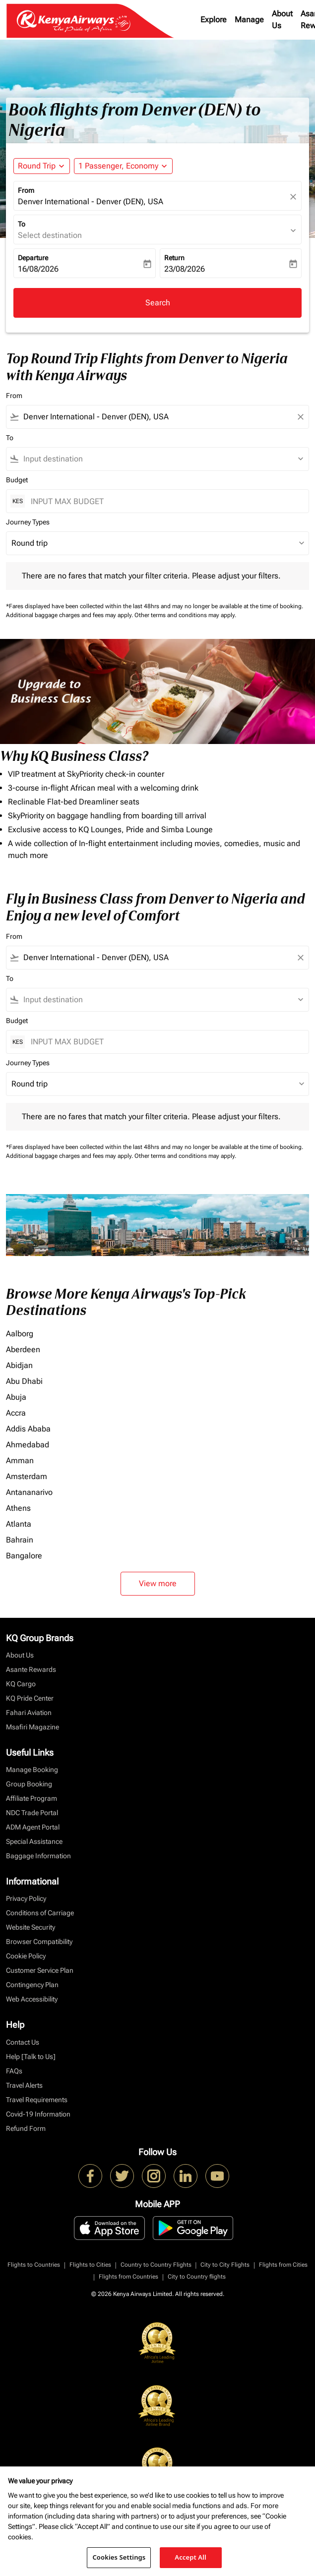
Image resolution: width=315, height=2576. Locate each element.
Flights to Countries (33, 2264)
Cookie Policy (26, 1956)
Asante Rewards (31, 1669)
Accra (16, 1413)
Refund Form (26, 2128)
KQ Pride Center (30, 1698)
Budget (17, 480)
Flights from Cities (283, 2264)
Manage (249, 19)
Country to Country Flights (156, 2264)
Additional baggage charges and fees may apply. (70, 615)
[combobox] (157, 417)
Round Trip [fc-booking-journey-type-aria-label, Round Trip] (37, 166)
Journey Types (28, 522)
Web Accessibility (32, 1999)
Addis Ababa (28, 1428)
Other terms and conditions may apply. (185, 615)
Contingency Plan (32, 1985)
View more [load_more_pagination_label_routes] (158, 1583)
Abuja (16, 1397)
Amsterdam (26, 1476)
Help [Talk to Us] (31, 2057)
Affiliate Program (31, 1798)
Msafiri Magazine (32, 1727)
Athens (18, 1508)
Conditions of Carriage (40, 1913)
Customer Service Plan (39, 1970)
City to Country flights (197, 2276)
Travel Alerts (24, 2085)
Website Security (30, 1927)
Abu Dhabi (24, 1381)
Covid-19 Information (38, 2114)
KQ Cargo (21, 1684)
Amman (20, 1460)
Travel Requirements (36, 2100)
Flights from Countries (128, 2276)
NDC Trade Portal (32, 1813)
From (26, 190)
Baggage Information (38, 1856)
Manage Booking (32, 1770)
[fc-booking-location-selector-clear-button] (294, 196)
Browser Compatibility (39, 1942)
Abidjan (19, 1365)
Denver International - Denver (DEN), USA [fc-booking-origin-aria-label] (90, 201)
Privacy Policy (26, 1898)
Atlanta (18, 1524)
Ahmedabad (27, 1444)
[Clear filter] (300, 416)
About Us (282, 19)
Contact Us (22, 2042)
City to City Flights (225, 2264)
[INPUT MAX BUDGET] (165, 501)
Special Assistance (34, 1841)
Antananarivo (29, 1492)
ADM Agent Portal (33, 1827)
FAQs (14, 2071)
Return (174, 258)
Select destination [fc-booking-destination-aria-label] (50, 235)
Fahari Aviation (29, 1713)
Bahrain (19, 1540)
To (21, 224)
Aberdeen (23, 1349)
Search (157, 302)
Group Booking (29, 1784)
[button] (123, 166)
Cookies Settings (118, 2557)
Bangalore (24, 1555)
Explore (213, 19)
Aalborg (19, 1333)
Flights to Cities (90, 2264)
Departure (33, 258)
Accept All (190, 2557)
